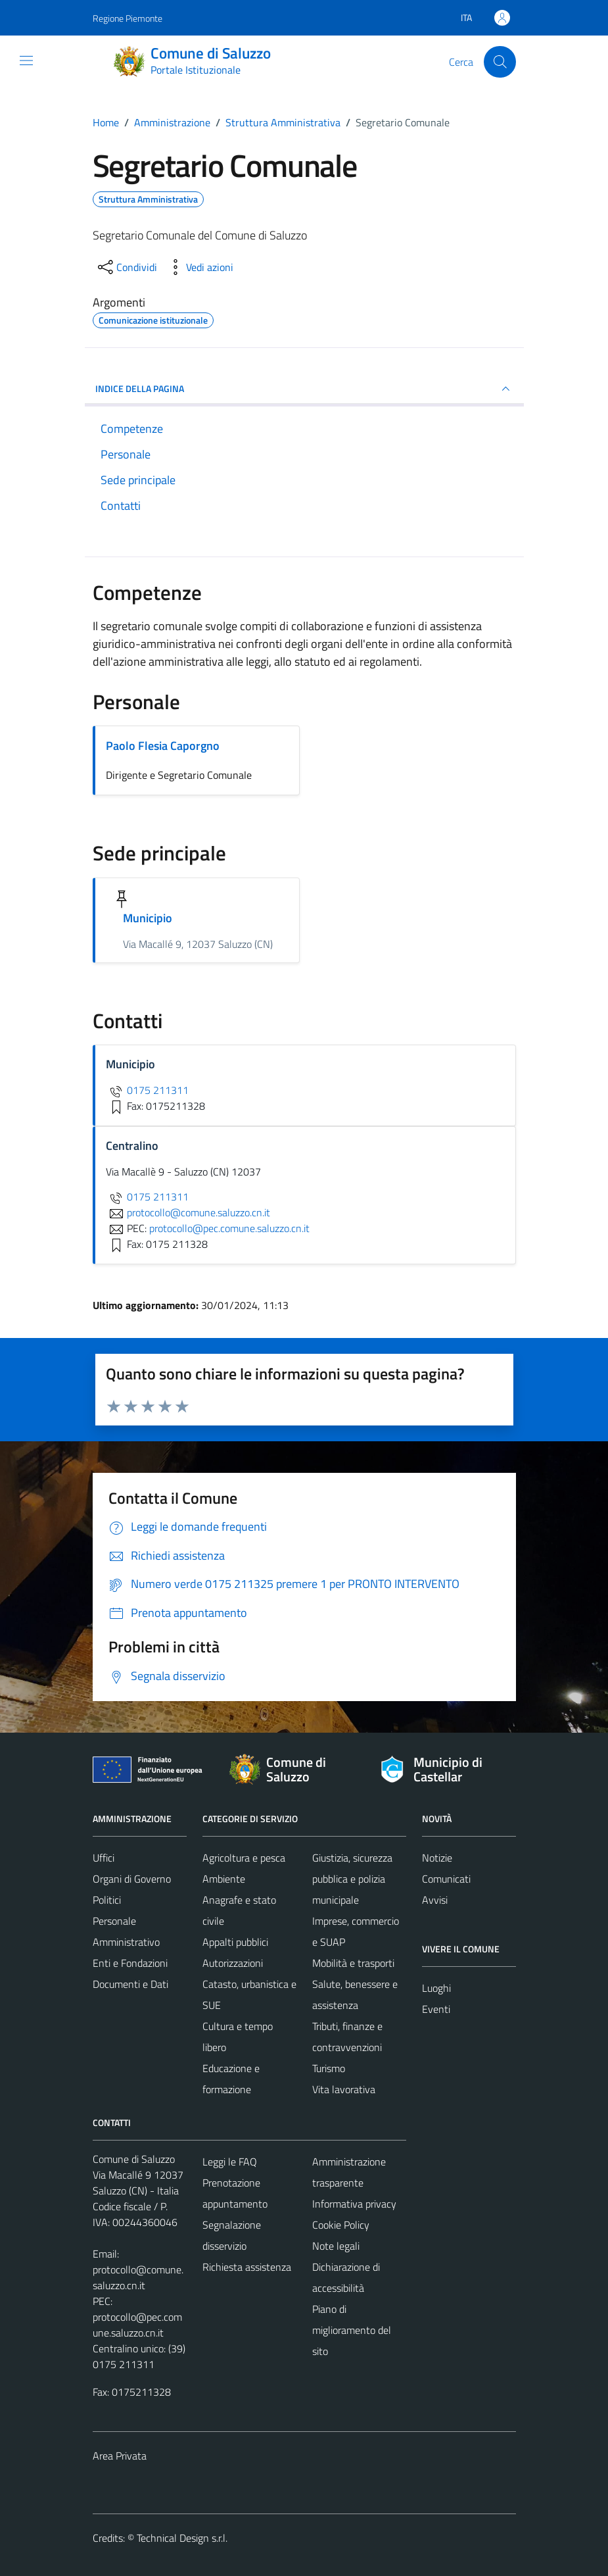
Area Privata (120, 2456)
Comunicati (446, 1879)
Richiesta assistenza (246, 2267)
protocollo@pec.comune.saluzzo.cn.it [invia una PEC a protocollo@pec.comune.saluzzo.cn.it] (229, 1228)
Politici (107, 1900)
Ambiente (223, 1879)
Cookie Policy (340, 2225)
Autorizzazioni (232, 1963)
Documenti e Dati (130, 1984)
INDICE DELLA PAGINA (304, 389)
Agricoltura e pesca (243, 1858)
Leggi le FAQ (229, 2161)
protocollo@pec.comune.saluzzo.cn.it (137, 2325)
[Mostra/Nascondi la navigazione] (26, 60)
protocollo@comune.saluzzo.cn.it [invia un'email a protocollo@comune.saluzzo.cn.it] (188, 1212)
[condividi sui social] (126, 267)
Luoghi (436, 1988)
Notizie (437, 1858)
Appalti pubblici (235, 1942)
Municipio (148, 918)
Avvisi (435, 1900)
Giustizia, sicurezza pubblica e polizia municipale (352, 1879)
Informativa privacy (354, 2204)
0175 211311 (147, 1090)
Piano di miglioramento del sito (351, 2330)
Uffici (103, 1858)
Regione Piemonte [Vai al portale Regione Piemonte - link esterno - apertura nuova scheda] (127, 18)
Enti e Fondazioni (130, 1963)
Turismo (328, 2068)
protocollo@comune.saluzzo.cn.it (138, 2277)
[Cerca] (499, 62)
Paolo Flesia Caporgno (163, 746)
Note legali (336, 2246)
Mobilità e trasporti (353, 1963)
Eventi (436, 2009)
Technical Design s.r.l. (182, 2538)
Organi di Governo (132, 1879)
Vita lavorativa (343, 2089)
